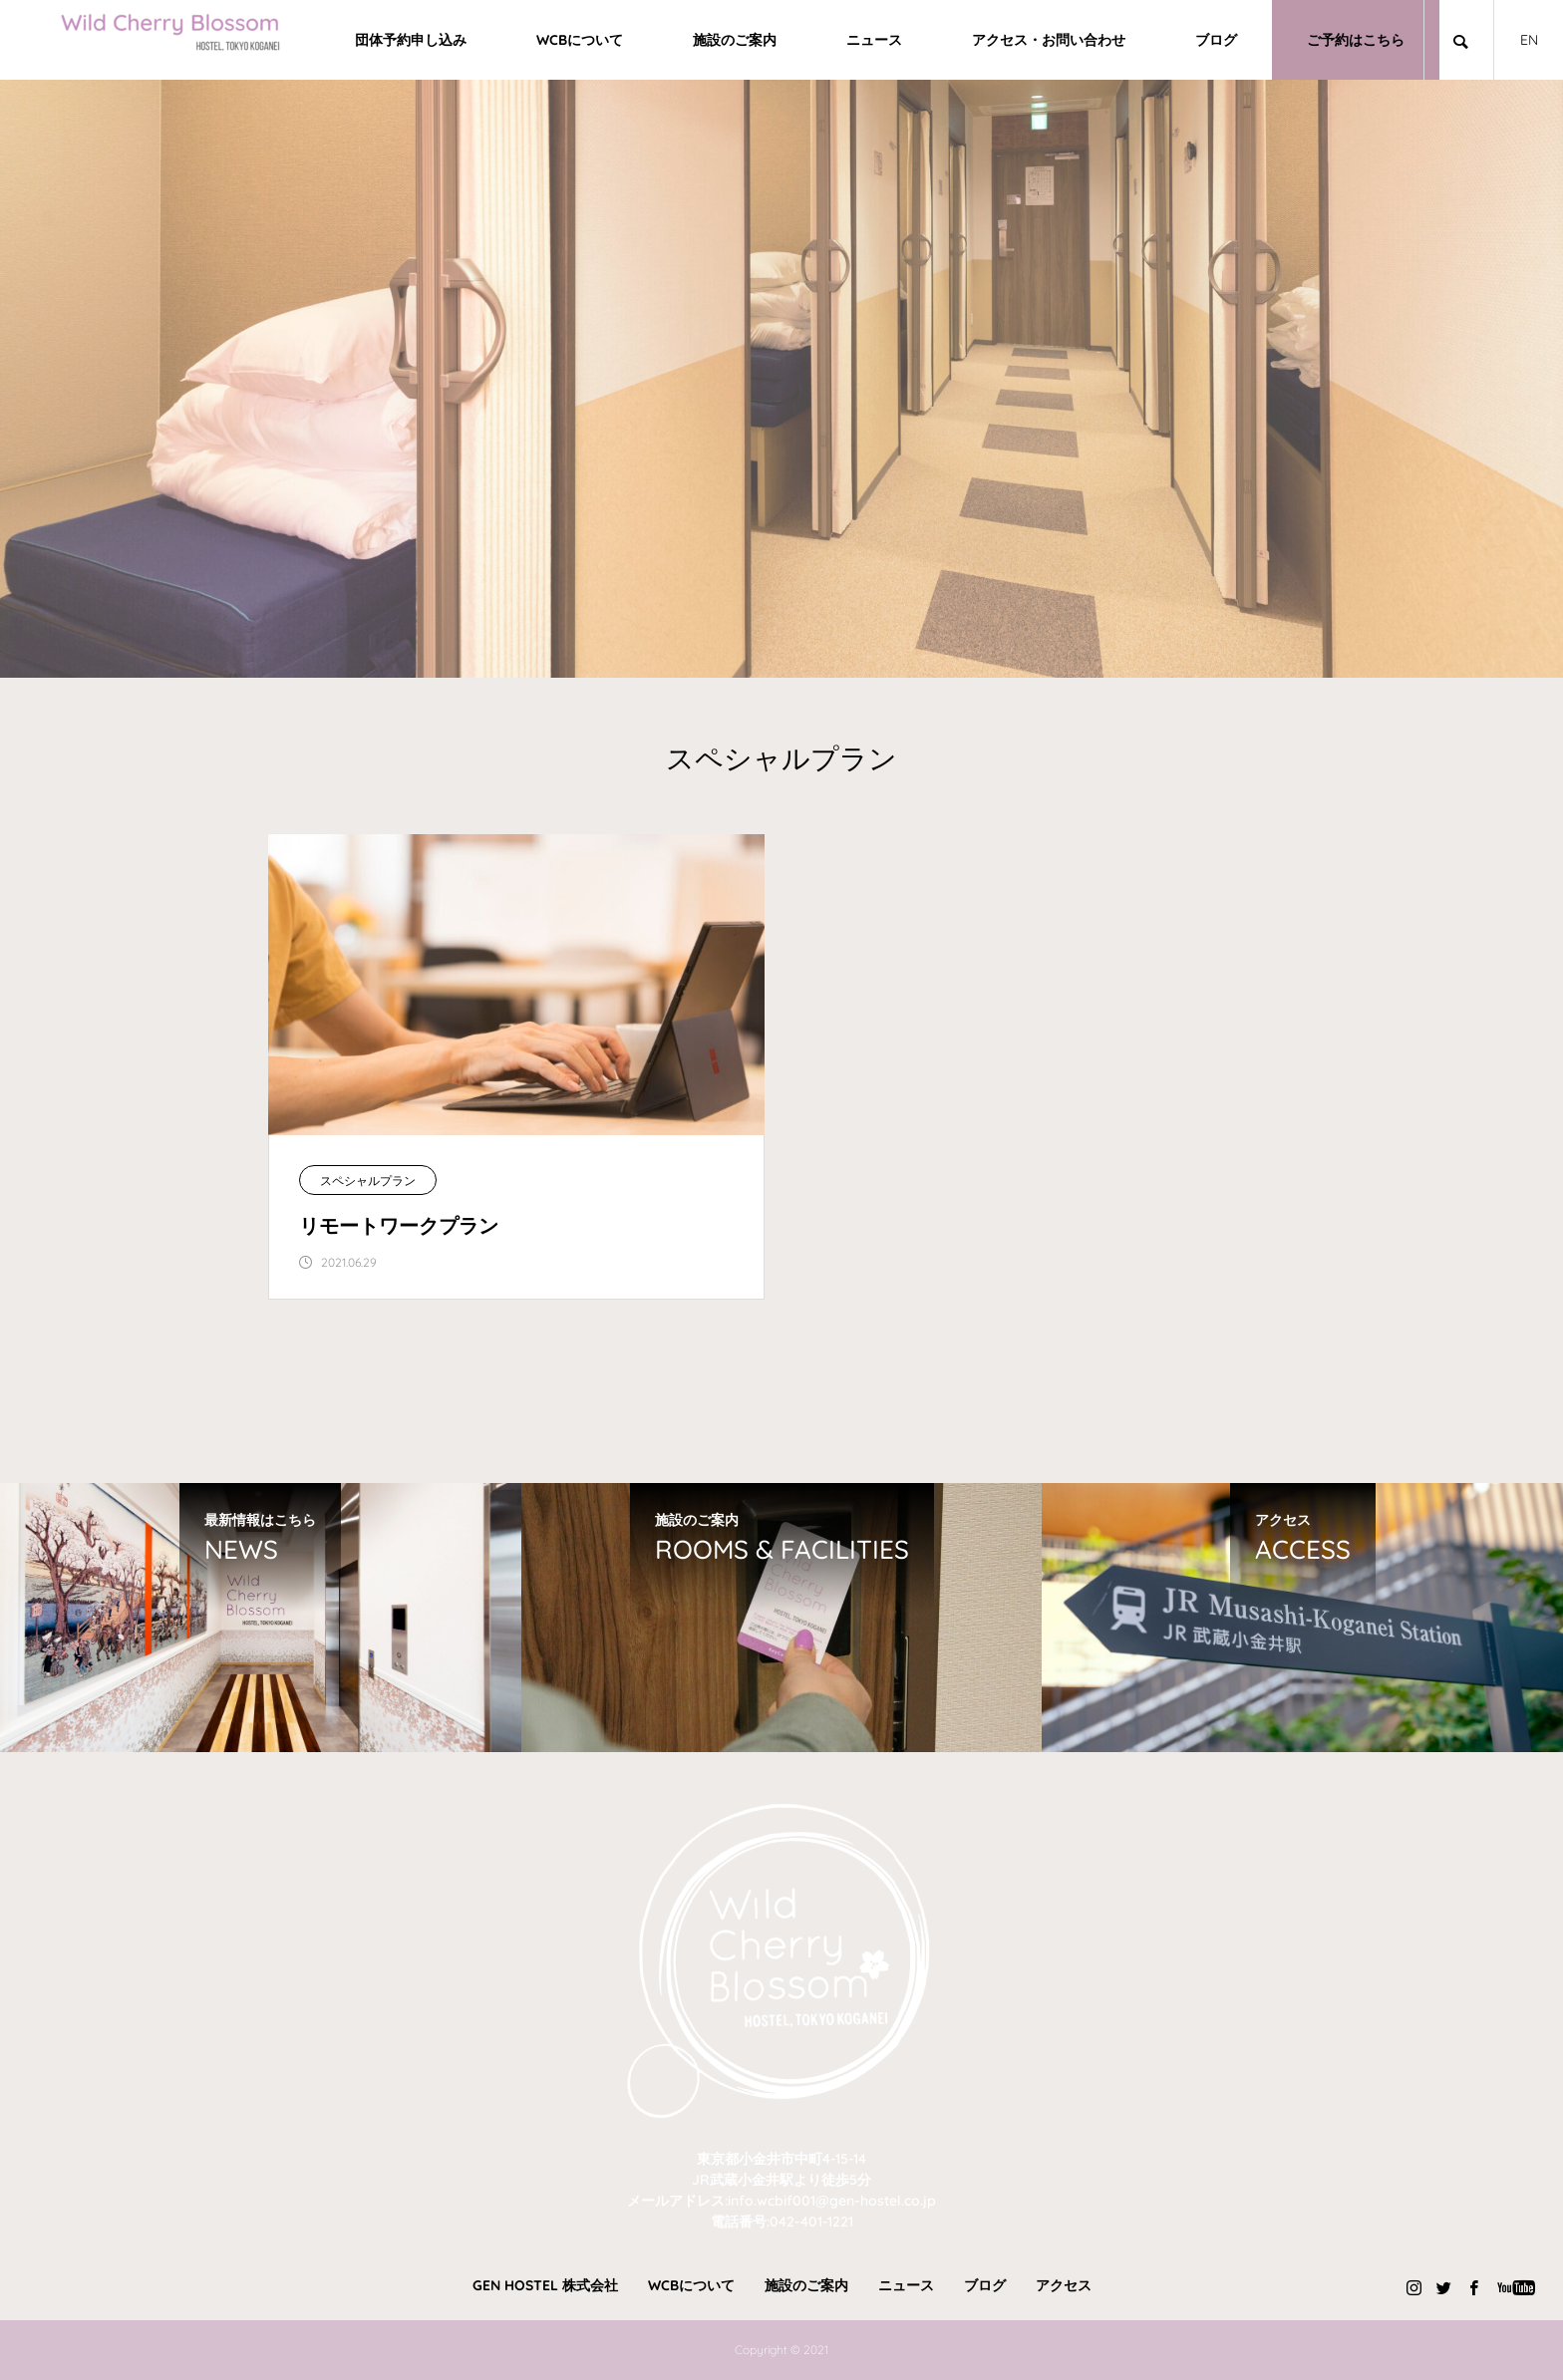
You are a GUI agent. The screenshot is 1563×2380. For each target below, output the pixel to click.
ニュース (874, 40)
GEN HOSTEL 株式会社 (545, 2285)
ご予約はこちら (1356, 40)
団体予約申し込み (411, 40)
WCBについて (579, 40)
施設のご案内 (735, 40)
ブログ (1216, 40)
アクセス (1064, 2285)
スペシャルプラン (368, 1180)
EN (1529, 40)
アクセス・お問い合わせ (1048, 40)
